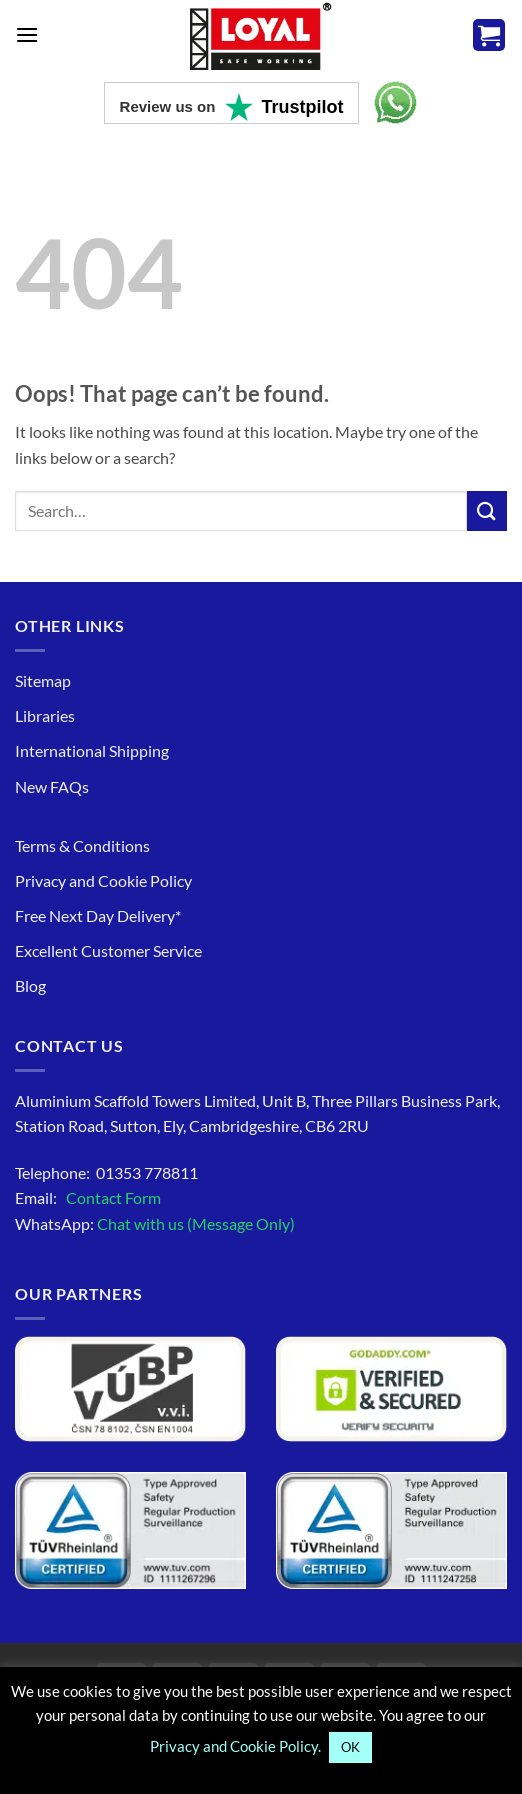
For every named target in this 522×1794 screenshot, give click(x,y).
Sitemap (43, 680)
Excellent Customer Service (108, 950)
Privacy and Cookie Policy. (235, 1746)
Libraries (45, 715)
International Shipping (92, 750)
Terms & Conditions (82, 845)
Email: (88, 1197)
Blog (30, 985)
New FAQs (52, 786)
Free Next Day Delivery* (98, 915)
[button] (27, 34)
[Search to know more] (487, 510)
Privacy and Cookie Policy (103, 880)
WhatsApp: (155, 1223)
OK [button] (350, 1747)
